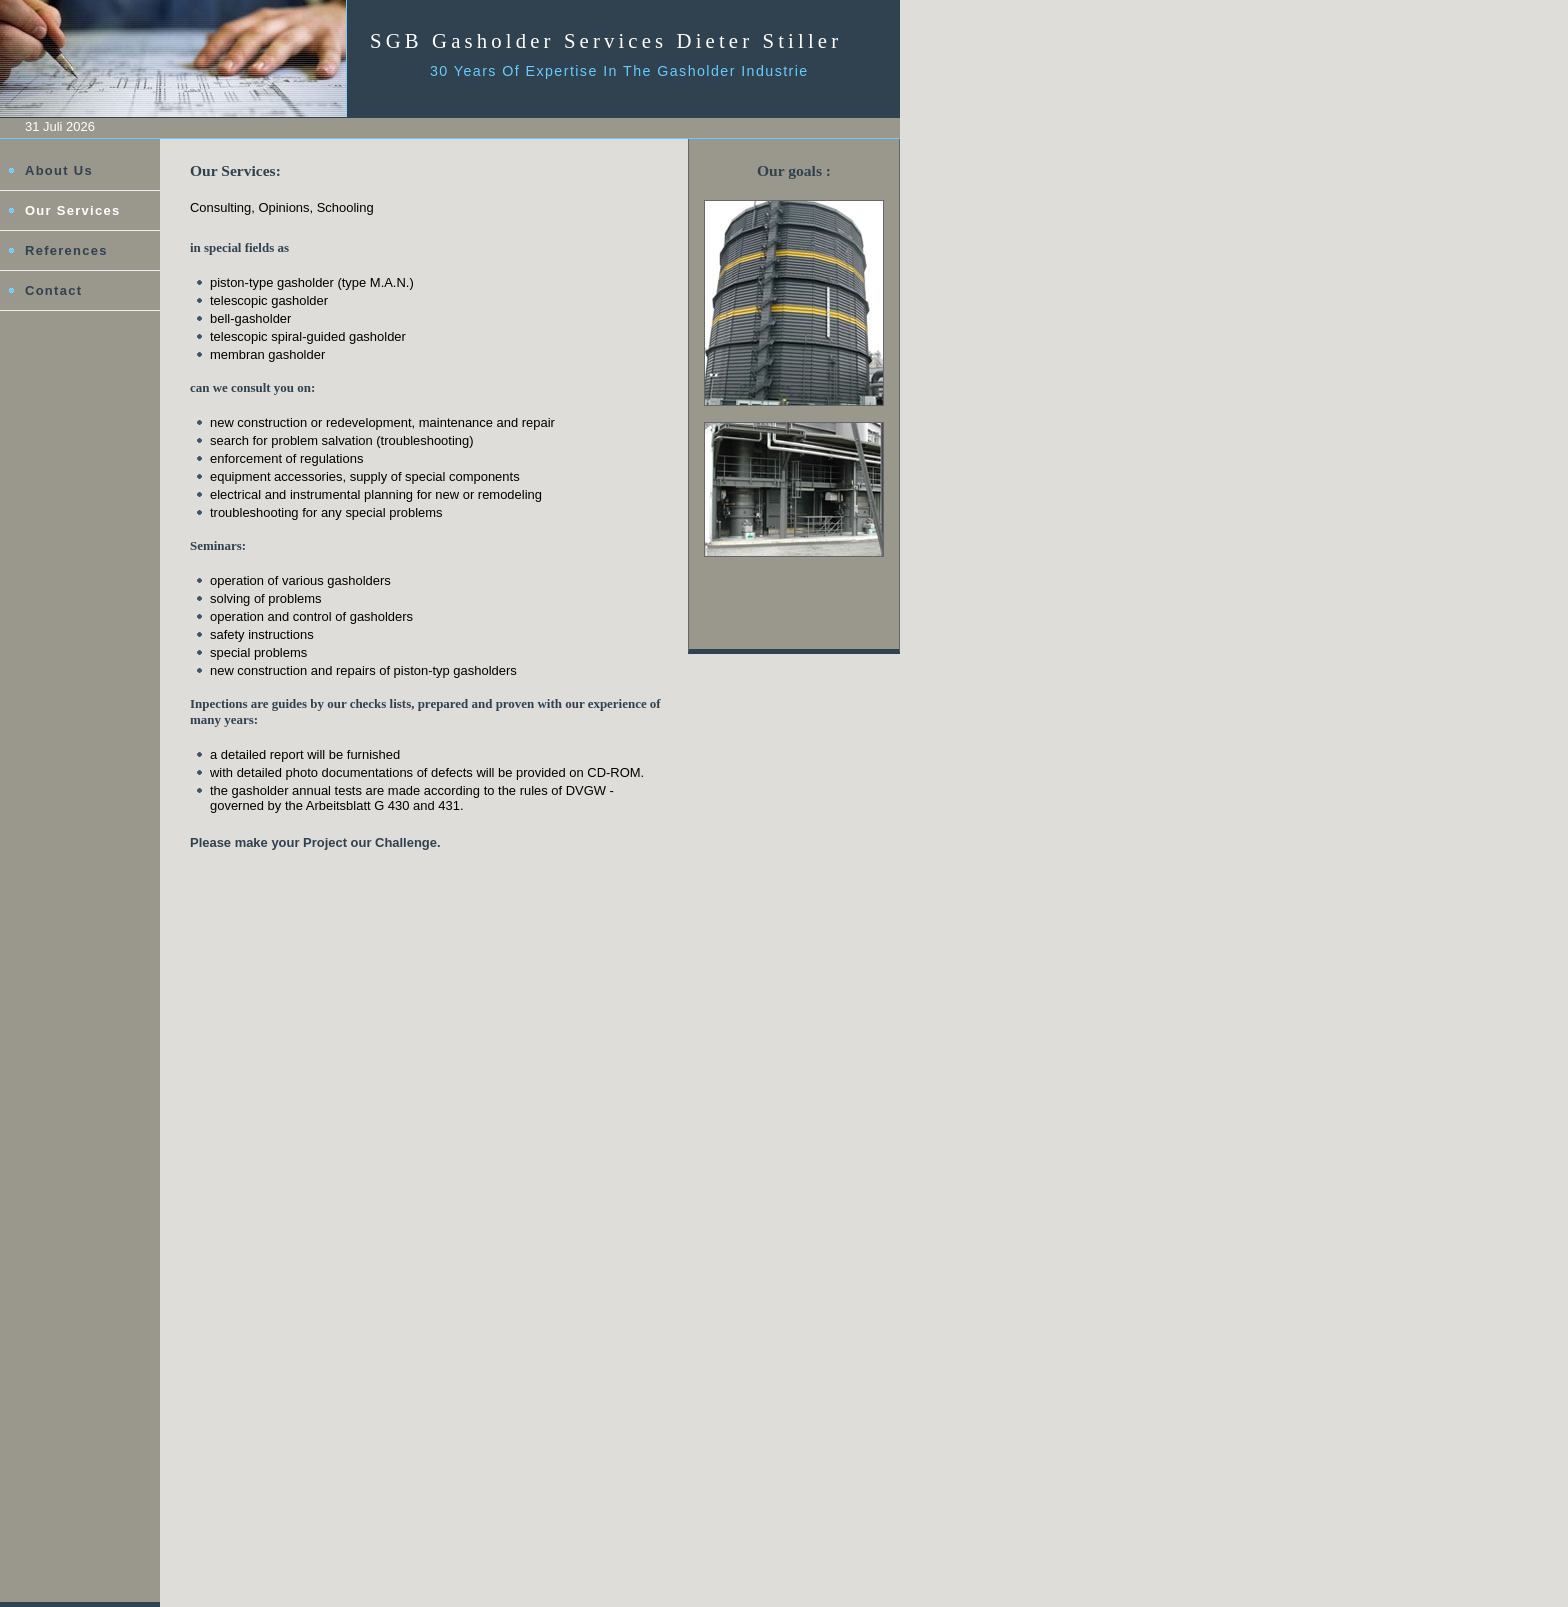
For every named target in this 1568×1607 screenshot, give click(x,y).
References (66, 250)
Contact (53, 290)
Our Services (72, 210)
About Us (59, 170)
